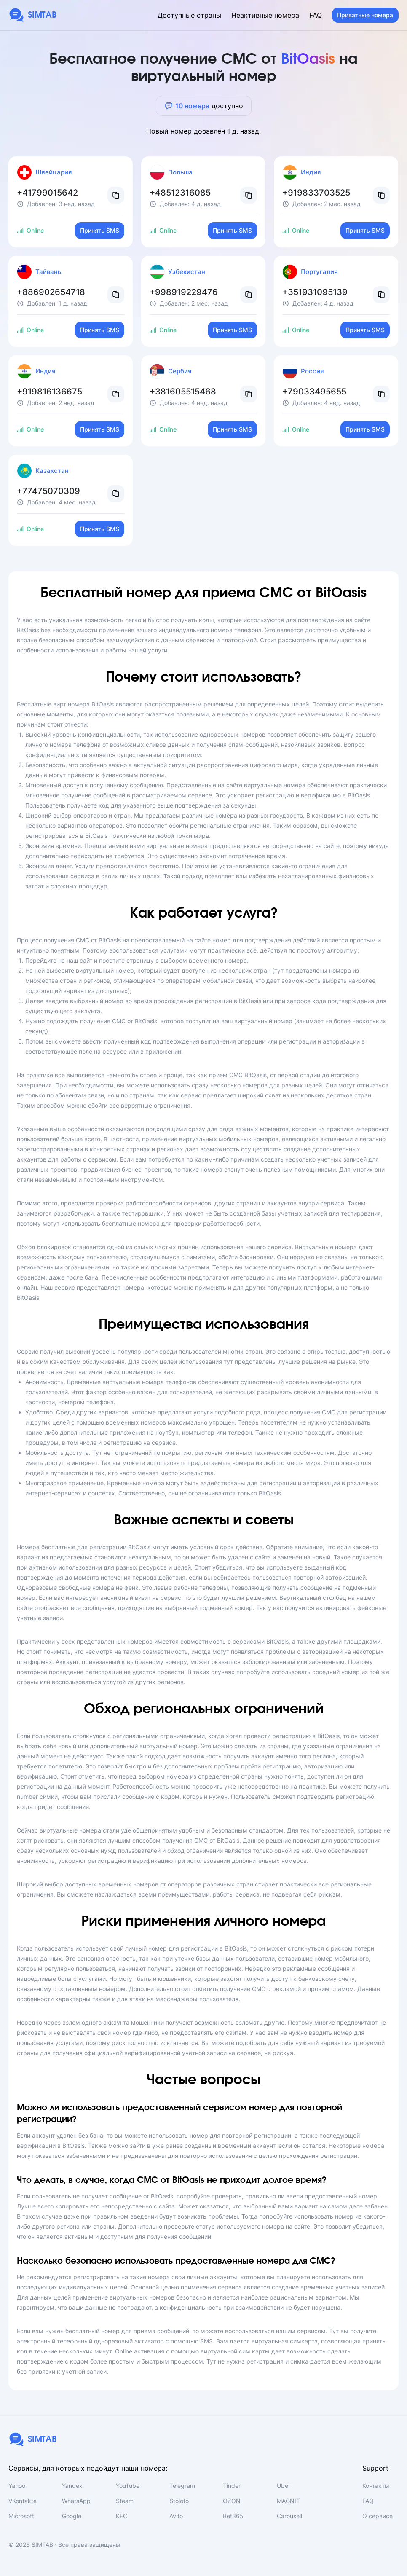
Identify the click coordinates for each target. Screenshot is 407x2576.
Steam (125, 2500)
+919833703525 (316, 193)
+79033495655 (314, 391)
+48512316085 (180, 193)
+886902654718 (51, 292)
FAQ (315, 15)
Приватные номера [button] (365, 15)
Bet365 (233, 2516)
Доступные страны (189, 15)
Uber (283, 2485)
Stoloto (179, 2500)
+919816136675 (49, 391)
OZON (232, 2500)
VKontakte (22, 2500)
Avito (176, 2516)
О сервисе (377, 2516)
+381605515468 (183, 391)
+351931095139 (315, 292)
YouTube (127, 2485)
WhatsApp (76, 2500)
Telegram (182, 2485)
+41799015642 (47, 193)
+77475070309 (48, 491)
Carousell (289, 2516)
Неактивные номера (265, 15)
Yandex (72, 2485)
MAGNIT (288, 2500)
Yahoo (16, 2485)
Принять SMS (99, 230)
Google (71, 2516)
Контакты (375, 2485)
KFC (121, 2516)
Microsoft (21, 2516)
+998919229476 (184, 292)
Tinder (232, 2485)
